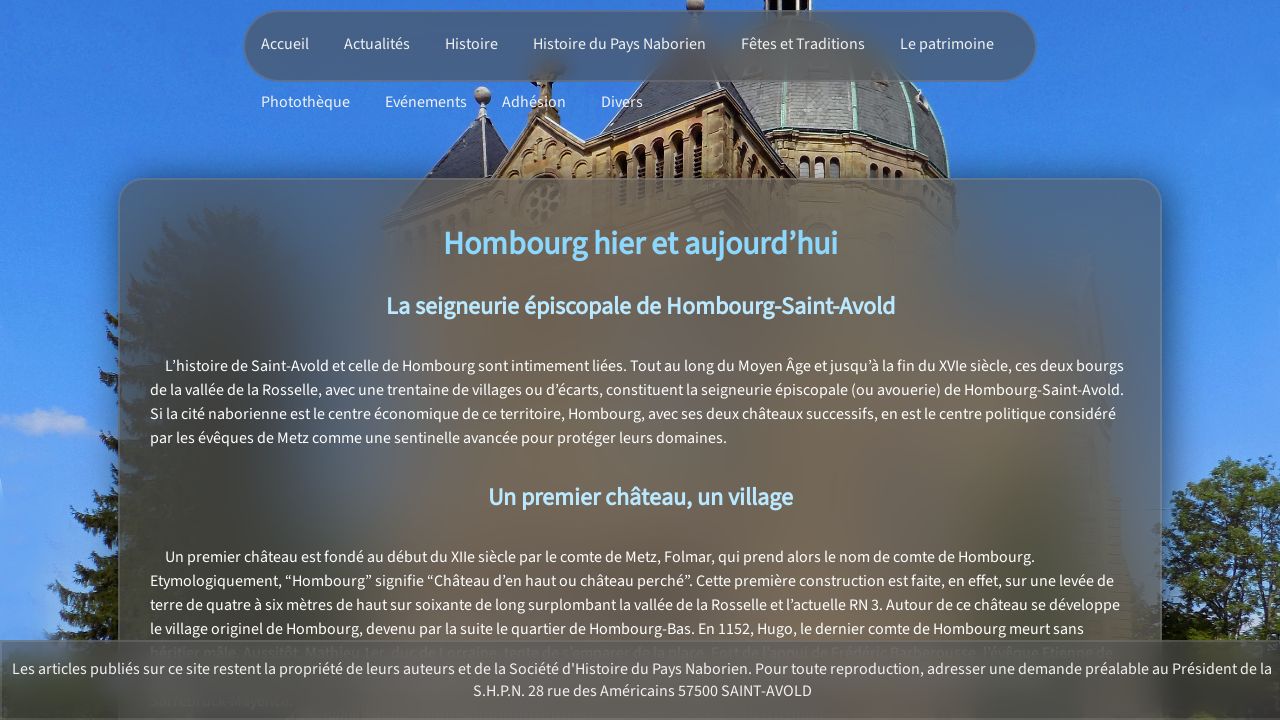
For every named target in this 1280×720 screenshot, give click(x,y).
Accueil (285, 44)
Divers (622, 102)
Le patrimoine (947, 44)
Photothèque (305, 102)
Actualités (377, 44)
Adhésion (534, 102)
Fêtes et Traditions (803, 44)
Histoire (471, 44)
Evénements (426, 102)
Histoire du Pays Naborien (619, 44)
